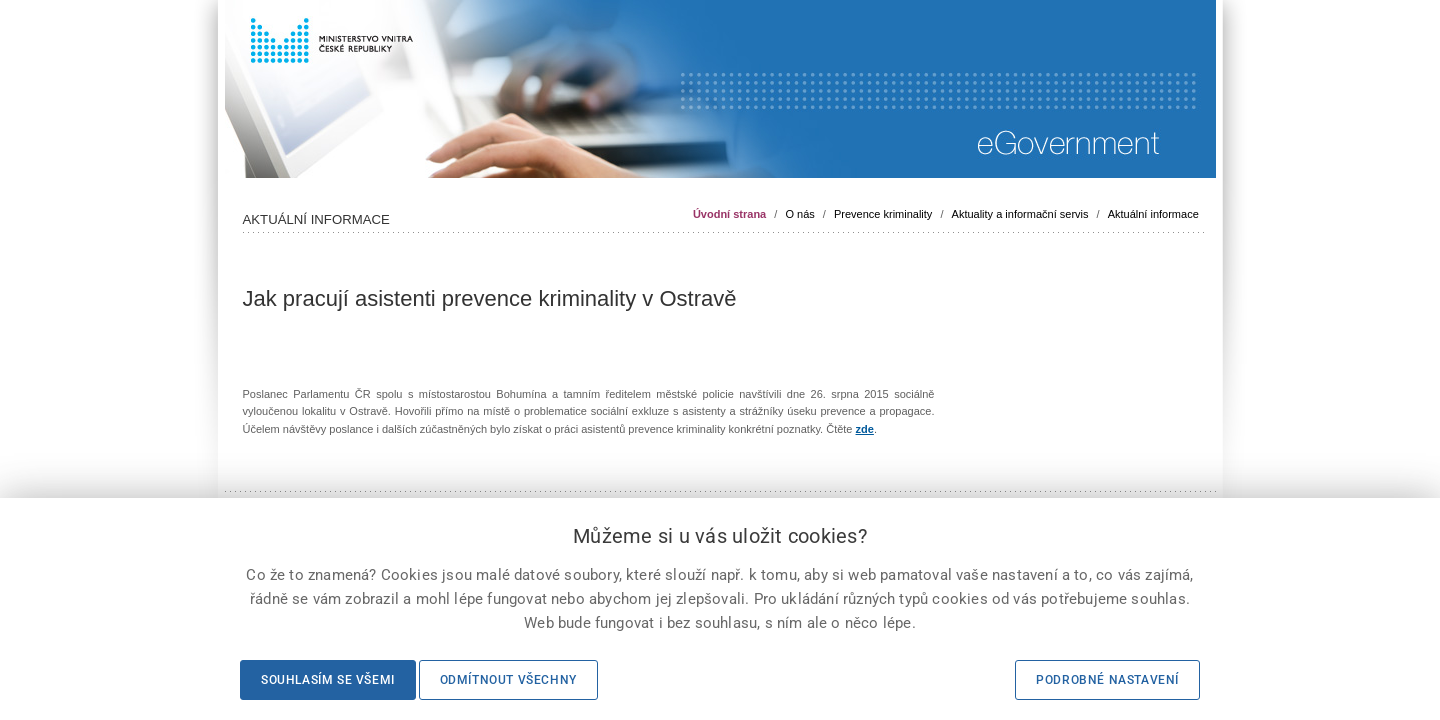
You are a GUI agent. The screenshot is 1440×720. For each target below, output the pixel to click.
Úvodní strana (729, 214)
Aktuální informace (1153, 214)
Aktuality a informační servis (1020, 214)
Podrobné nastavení (1107, 680)
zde (865, 429)
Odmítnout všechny (508, 680)
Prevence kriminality (883, 214)
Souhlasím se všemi (328, 680)
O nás (799, 214)
